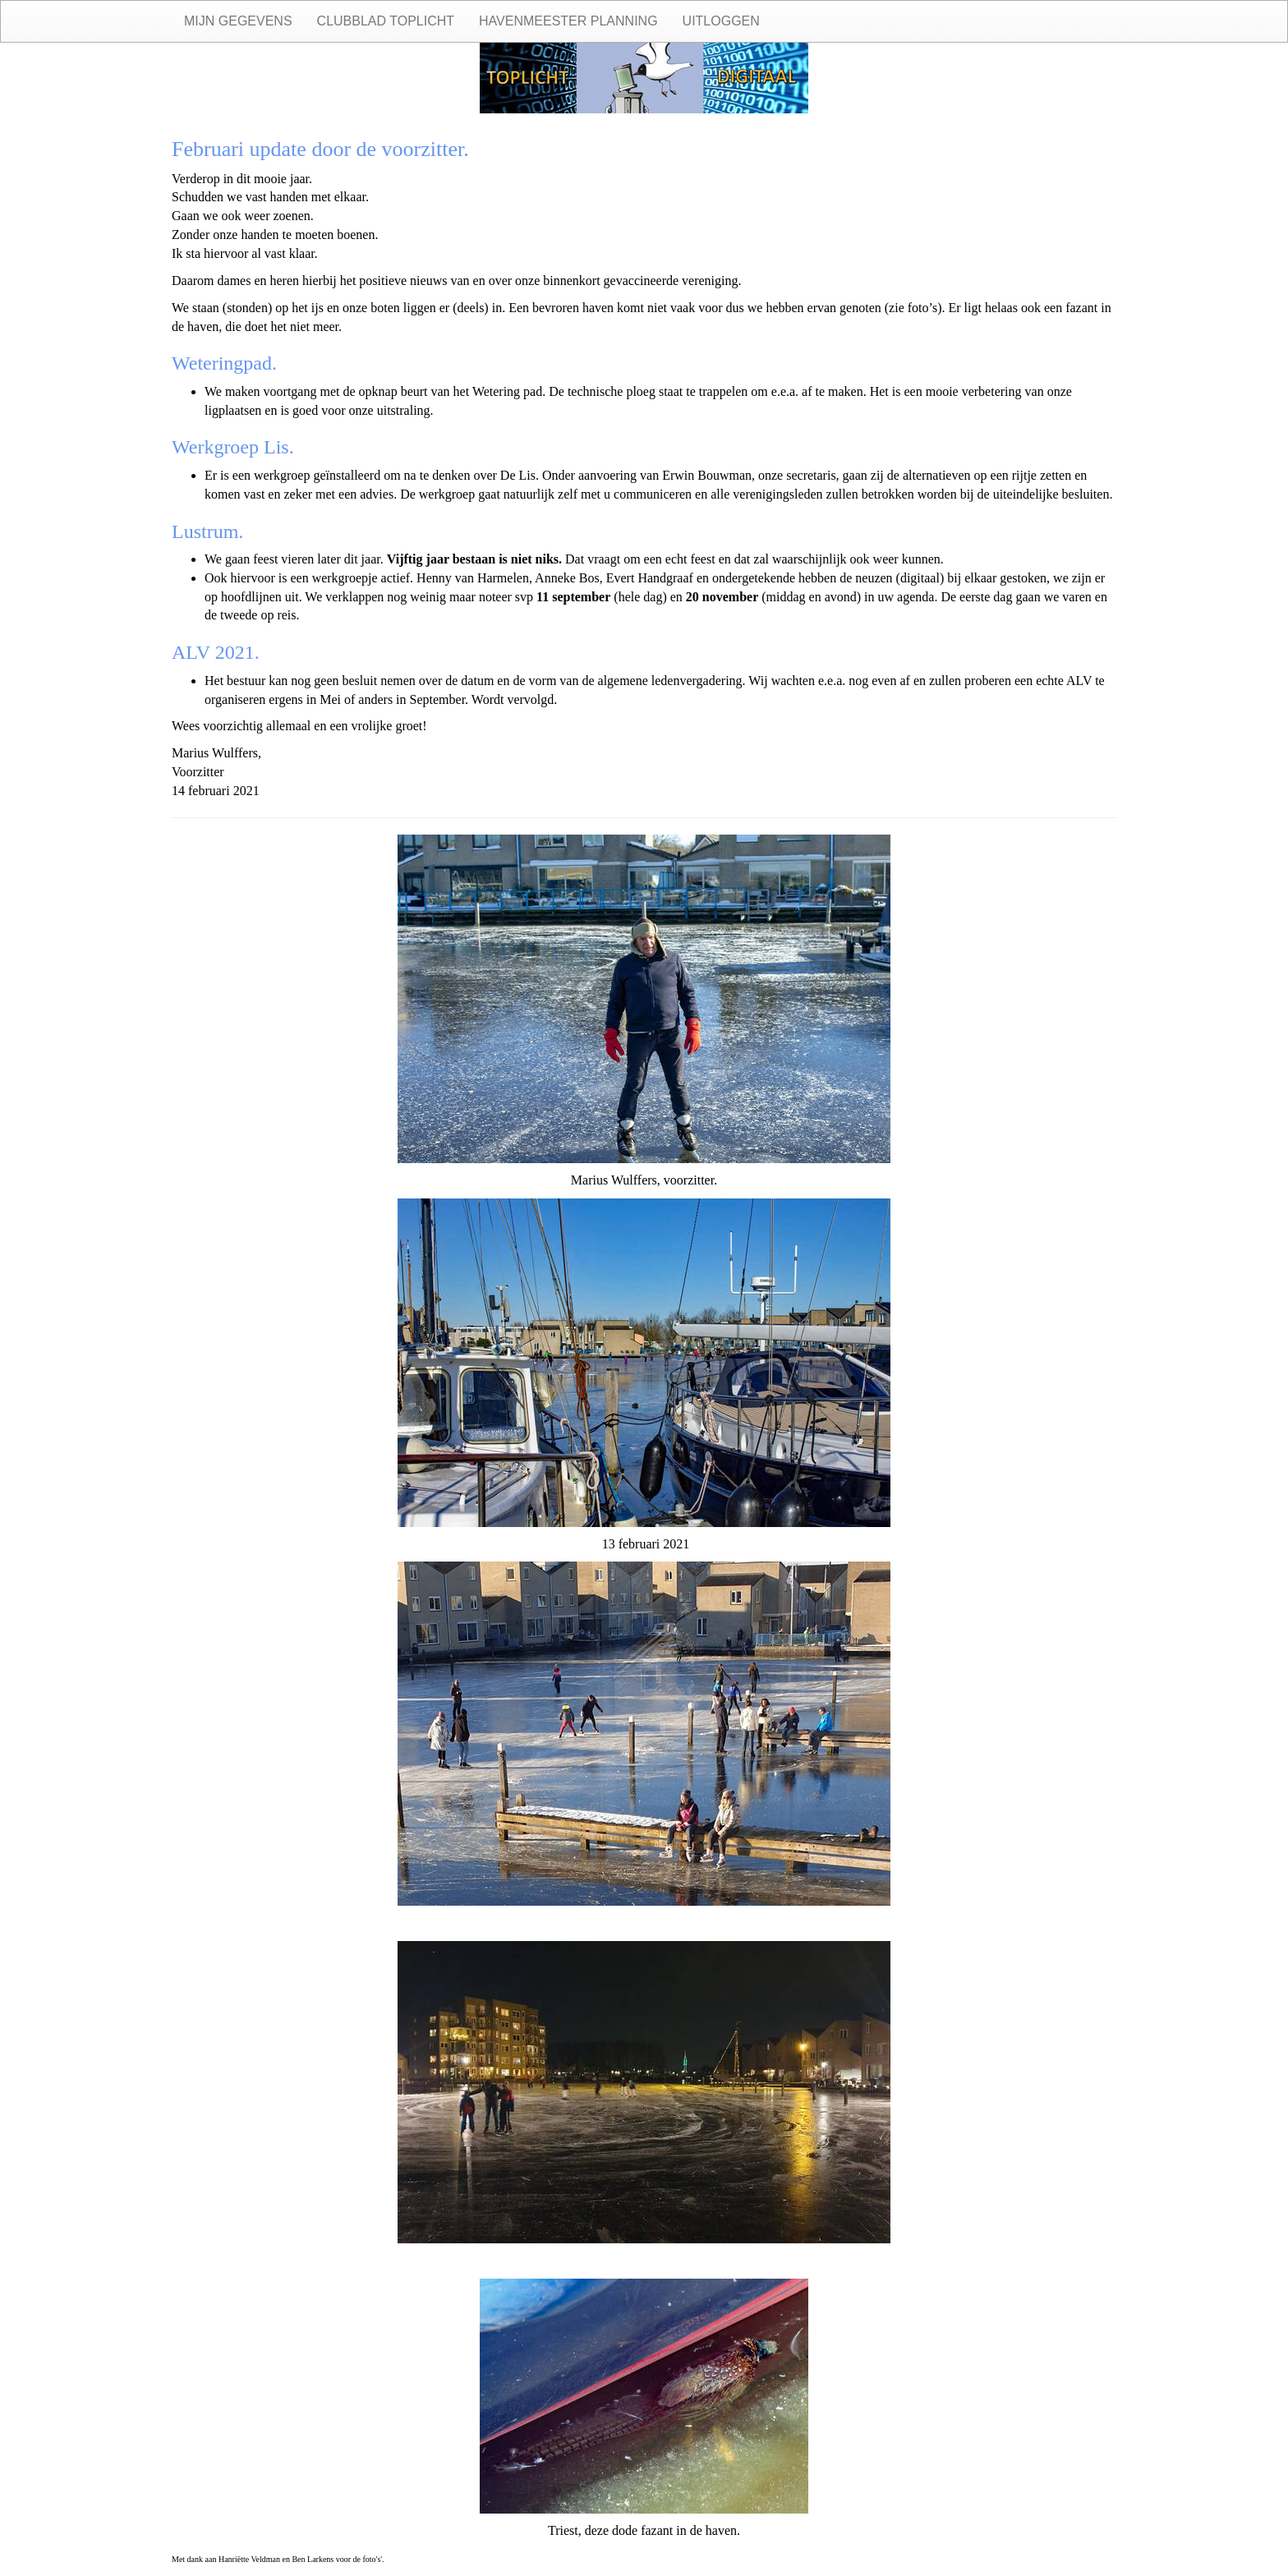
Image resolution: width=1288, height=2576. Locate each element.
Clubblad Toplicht (385, 21)
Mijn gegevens (238, 21)
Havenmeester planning (568, 21)
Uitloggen (721, 21)
